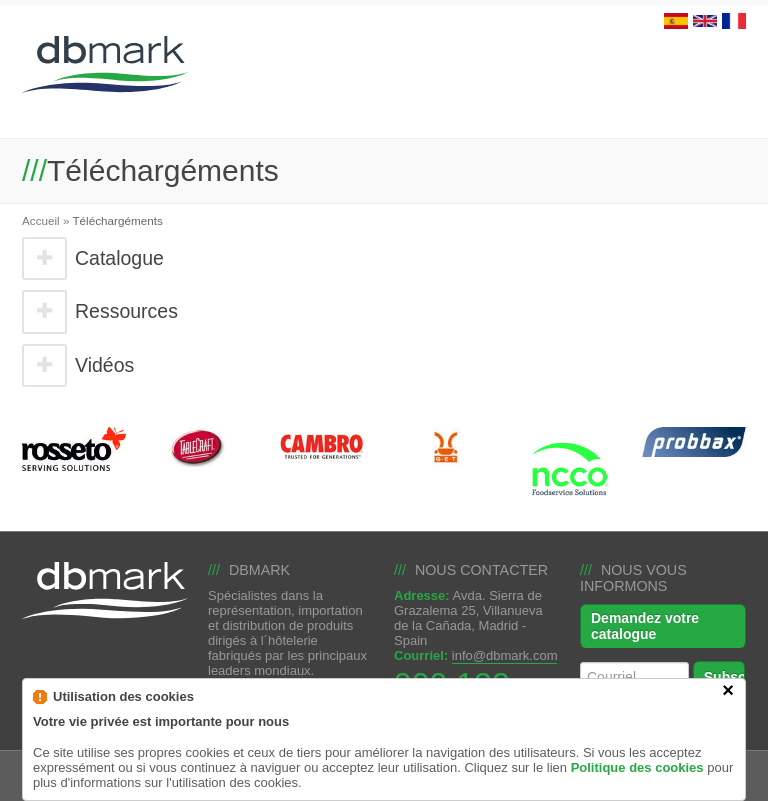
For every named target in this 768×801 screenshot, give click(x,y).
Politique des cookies (637, 783)
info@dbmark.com (505, 655)
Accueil (41, 220)
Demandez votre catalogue (645, 626)
